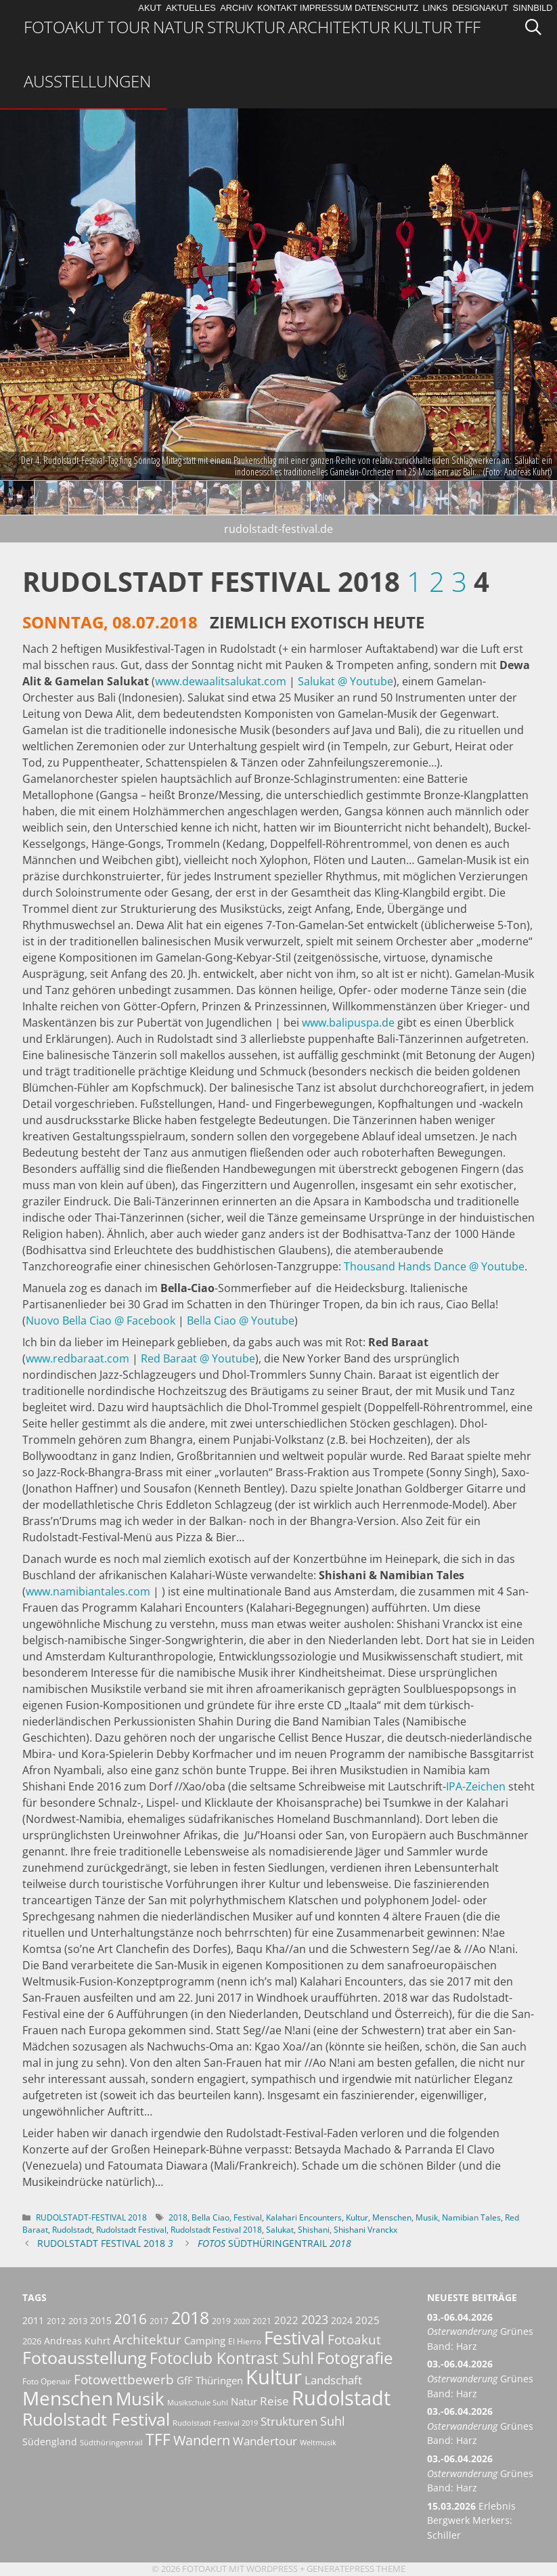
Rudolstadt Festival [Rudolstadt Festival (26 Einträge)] (96, 2418)
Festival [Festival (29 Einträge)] (294, 2337)
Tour (129, 27)
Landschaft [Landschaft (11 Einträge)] (333, 2380)
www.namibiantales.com (88, 1591)
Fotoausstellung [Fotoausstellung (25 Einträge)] (84, 2357)
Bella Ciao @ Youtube (240, 1320)
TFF (468, 27)
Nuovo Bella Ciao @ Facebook (100, 1320)
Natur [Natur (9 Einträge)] (244, 2401)
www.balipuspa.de (348, 1022)
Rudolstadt (72, 2229)
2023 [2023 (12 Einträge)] (314, 2319)
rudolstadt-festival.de (278, 528)
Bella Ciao (210, 2217)
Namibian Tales (471, 2217)
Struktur (246, 27)
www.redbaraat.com (77, 1358)
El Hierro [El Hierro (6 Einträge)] (244, 2341)
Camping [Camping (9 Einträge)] (204, 2340)
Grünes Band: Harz (480, 2332)
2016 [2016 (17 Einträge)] (130, 2318)
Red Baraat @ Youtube (198, 1358)
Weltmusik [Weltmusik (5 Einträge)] (318, 2442)
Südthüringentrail (274, 2243)
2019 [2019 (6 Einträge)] (221, 2321)
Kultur (422, 27)
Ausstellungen (87, 81)
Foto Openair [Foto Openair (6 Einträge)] (46, 2381)
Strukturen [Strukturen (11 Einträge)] (289, 2421)
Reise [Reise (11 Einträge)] (274, 2401)
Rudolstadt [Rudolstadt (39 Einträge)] (341, 2397)
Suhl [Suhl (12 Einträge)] (332, 2421)
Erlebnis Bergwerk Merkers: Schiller (471, 2520)
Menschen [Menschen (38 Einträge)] (67, 2398)
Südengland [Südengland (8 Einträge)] (49, 2441)
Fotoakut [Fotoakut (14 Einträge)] (354, 2339)
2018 (178, 2217)
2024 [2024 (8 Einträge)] (342, 2320)
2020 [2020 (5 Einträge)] (241, 2321)
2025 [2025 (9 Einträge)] (367, 2320)
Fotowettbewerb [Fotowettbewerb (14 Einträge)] (124, 2379)
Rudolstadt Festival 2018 (216, 2229)
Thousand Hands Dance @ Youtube (434, 1266)
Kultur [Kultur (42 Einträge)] (274, 2376)
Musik (427, 2217)
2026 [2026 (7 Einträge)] (31, 2341)
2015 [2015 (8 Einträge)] (101, 2320)
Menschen (391, 2217)
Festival (247, 2217)
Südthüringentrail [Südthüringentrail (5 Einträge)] (111, 2442)
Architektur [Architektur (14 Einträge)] (147, 2339)
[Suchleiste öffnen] (538, 27)
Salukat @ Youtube (345, 681)
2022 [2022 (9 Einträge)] (286, 2320)
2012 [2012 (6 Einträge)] (56, 2321)
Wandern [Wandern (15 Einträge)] (201, 2440)
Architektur (339, 27)
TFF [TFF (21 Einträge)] (158, 2439)
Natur (178, 27)
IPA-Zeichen (476, 1786)
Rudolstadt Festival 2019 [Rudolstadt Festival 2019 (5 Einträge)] (215, 2423)
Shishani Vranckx (365, 2229)
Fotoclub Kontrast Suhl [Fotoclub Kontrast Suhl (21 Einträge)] (232, 2358)
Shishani (314, 2229)
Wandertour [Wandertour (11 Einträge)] (265, 2441)
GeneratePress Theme (356, 2568)
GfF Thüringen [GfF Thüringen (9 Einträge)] (210, 2380)
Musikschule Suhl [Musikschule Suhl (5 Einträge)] (197, 2402)
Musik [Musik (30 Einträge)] (140, 2398)
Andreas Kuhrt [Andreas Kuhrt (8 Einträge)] (77, 2340)
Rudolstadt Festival (131, 2229)
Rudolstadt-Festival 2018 (91, 2217)
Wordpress (272, 2568)
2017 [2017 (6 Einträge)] (159, 2321)
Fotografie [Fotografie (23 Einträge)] (355, 2358)
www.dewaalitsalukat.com (220, 681)
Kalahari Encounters (304, 2217)
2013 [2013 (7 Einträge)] (77, 2321)
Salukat (280, 2229)
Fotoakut (64, 27)
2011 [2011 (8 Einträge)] (33, 2320)
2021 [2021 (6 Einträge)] (261, 2321)
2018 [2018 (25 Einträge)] (190, 2317)
